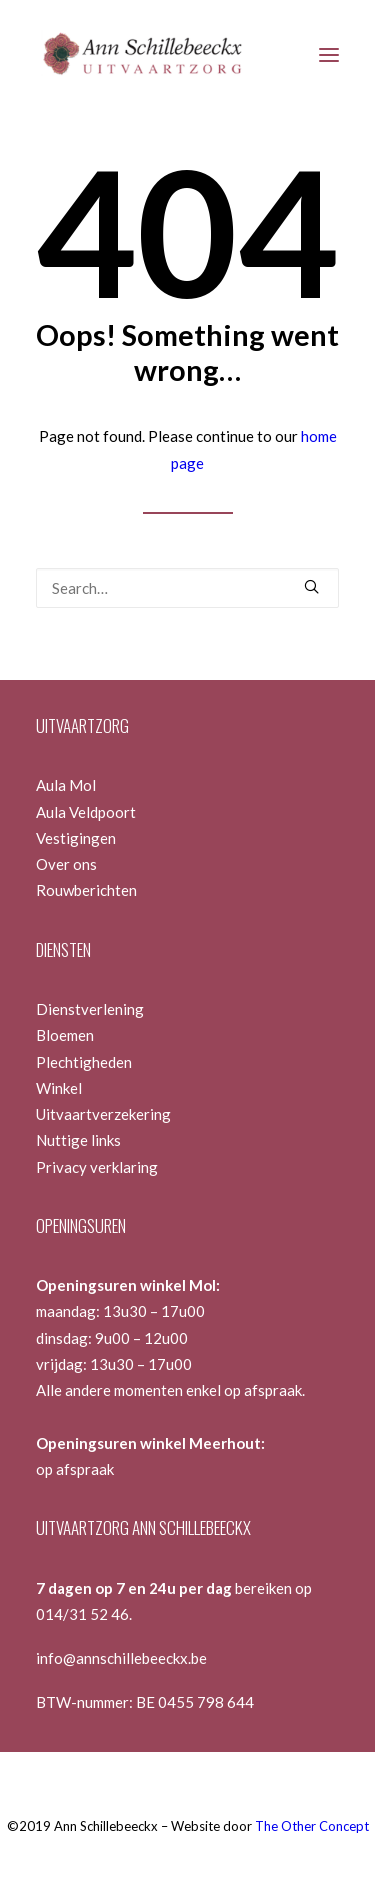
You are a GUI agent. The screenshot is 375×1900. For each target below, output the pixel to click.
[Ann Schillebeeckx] (141, 54)
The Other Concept (312, 1826)
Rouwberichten (86, 890)
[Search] (187, 588)
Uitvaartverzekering (103, 1114)
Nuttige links (78, 1140)
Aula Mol (66, 785)
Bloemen (65, 1035)
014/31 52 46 (82, 1614)
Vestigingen (76, 838)
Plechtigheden (84, 1062)
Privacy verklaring (97, 1167)
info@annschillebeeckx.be (121, 1658)
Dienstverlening (90, 1009)
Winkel (59, 1088)
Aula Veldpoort (86, 812)
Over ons (66, 864)
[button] (329, 54)
